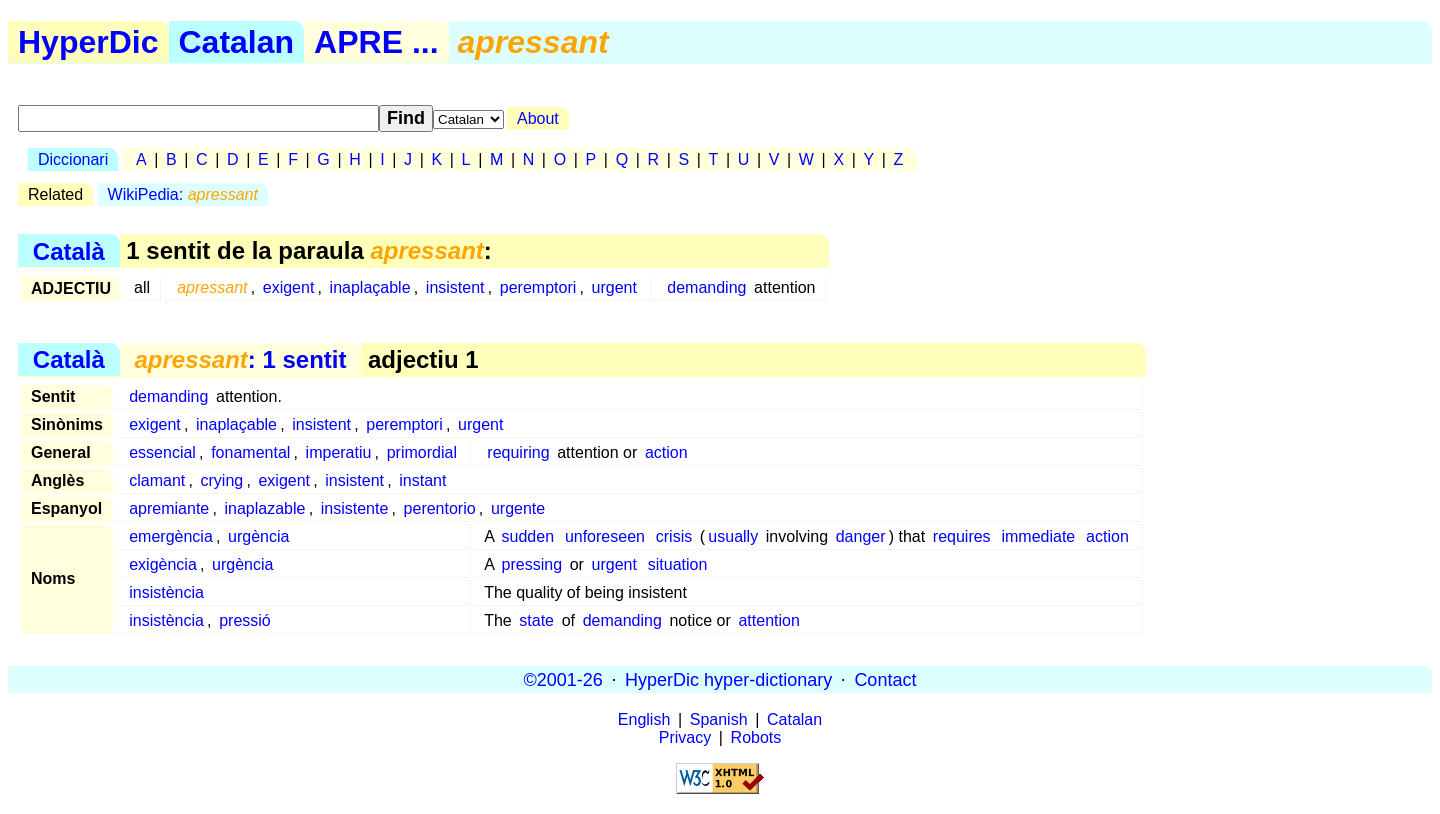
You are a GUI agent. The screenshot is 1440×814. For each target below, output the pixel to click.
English (644, 719)
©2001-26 (563, 679)
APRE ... (376, 42)
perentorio (440, 508)
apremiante (169, 508)
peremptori (538, 287)
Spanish (719, 719)
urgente (518, 508)
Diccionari (73, 159)
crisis (674, 536)
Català (69, 250)
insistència (166, 592)
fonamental (250, 452)
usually (733, 536)
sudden (528, 536)
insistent (455, 287)
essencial (162, 452)
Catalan (237, 42)
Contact (885, 679)
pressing (532, 564)
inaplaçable (370, 287)
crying (222, 480)
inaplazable (265, 508)
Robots (756, 737)
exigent (289, 287)
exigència (163, 564)
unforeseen (605, 536)
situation (678, 564)
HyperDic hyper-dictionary (728, 679)
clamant (157, 480)
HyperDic (88, 42)
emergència (171, 536)
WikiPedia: (183, 194)
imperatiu (339, 452)
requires (962, 536)
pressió (245, 620)
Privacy (685, 737)
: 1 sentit (240, 359)
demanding (706, 287)
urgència (258, 536)
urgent (614, 287)
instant (422, 480)
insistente (355, 508)
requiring (518, 452)
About (538, 118)
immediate (1038, 536)
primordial (422, 452)
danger (861, 536)
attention (768, 620)
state (536, 620)
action (666, 452)
